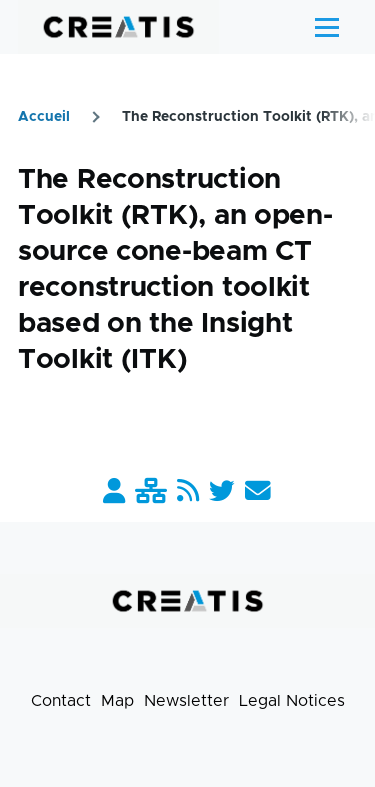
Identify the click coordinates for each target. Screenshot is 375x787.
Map (117, 701)
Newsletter (186, 701)
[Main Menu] (327, 27)
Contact (61, 701)
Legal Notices (292, 701)
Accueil (44, 117)
